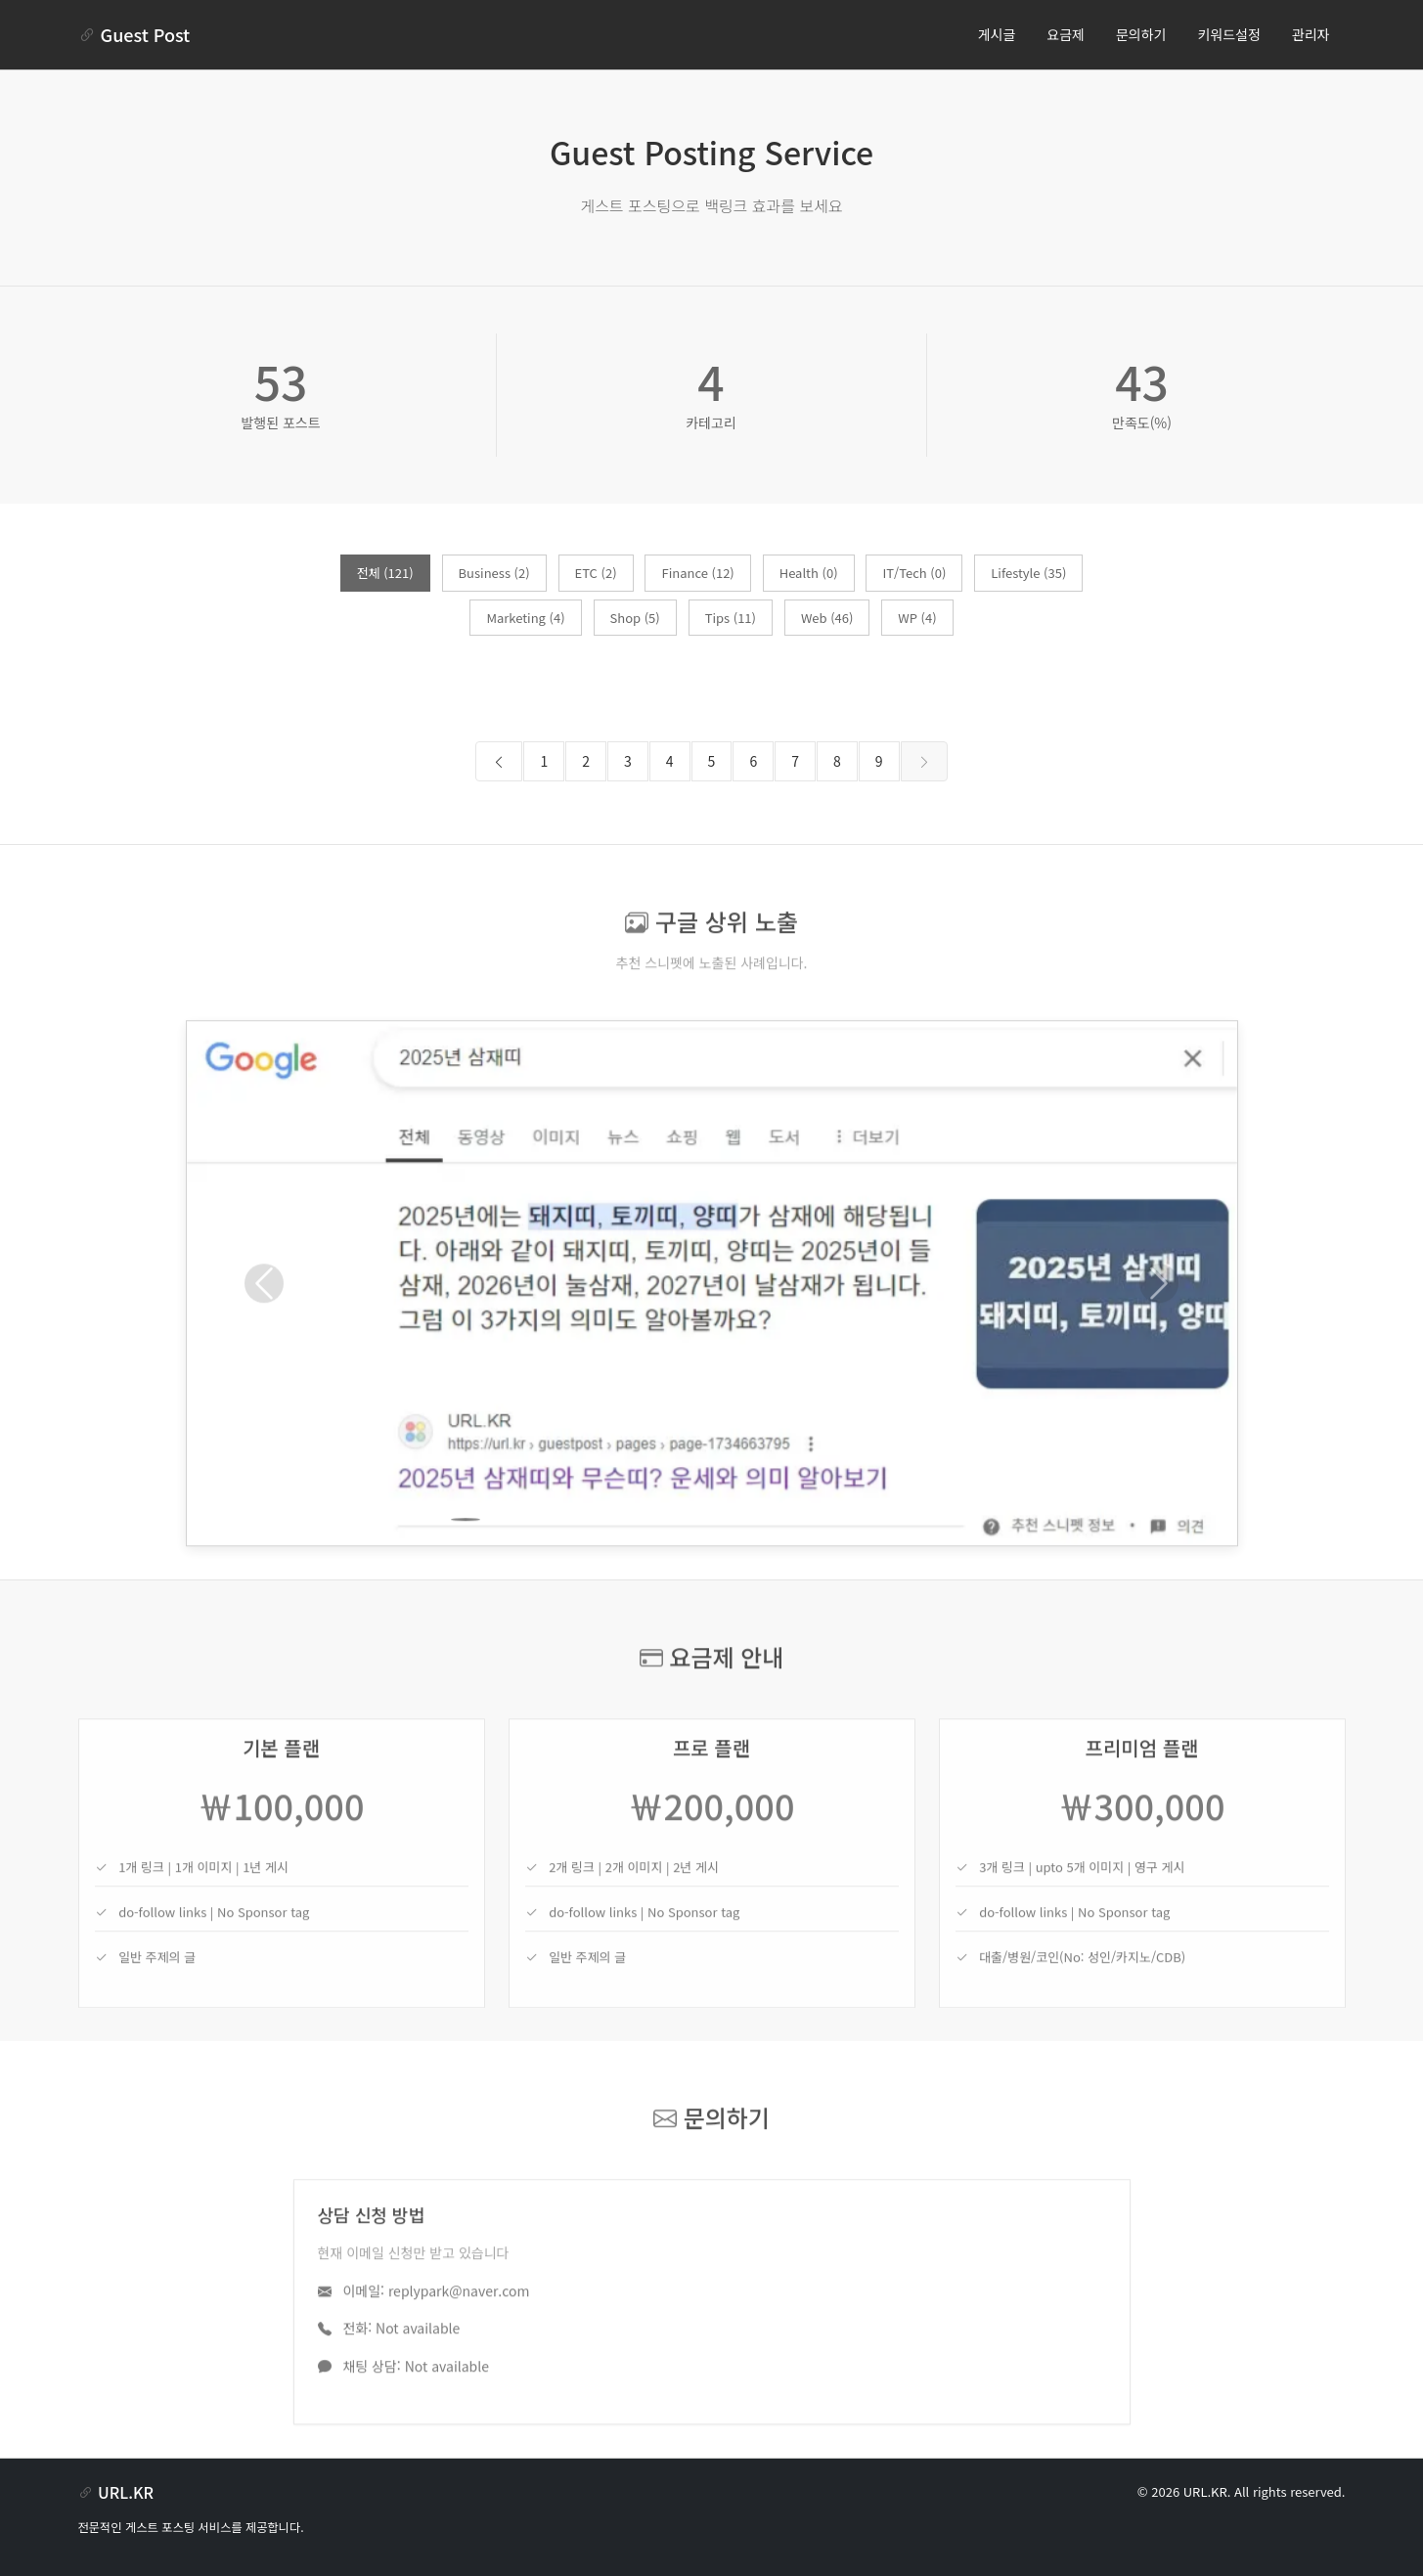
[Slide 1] (465, 1559)
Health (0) (808, 572)
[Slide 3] (536, 1559)
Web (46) (827, 617)
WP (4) (917, 617)
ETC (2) (596, 572)
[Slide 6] (641, 1559)
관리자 (1311, 34)
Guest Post (134, 34)
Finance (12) (697, 572)
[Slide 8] (712, 1559)
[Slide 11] (817, 1559)
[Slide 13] (888, 1559)
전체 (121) (385, 572)
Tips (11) (730, 617)
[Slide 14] (923, 1559)
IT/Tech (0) (914, 572)
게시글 (997, 34)
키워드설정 (1228, 34)
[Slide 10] (782, 1559)
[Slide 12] (852, 1559)
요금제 (1065, 34)
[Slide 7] (676, 1559)
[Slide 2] (500, 1559)
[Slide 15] (958, 1559)
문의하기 (1141, 34)
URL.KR (1205, 2491)
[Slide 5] (606, 1559)
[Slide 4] (571, 1559)
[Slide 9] (747, 1559)
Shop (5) (635, 617)
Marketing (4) (525, 617)
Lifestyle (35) (1028, 572)
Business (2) (494, 572)
